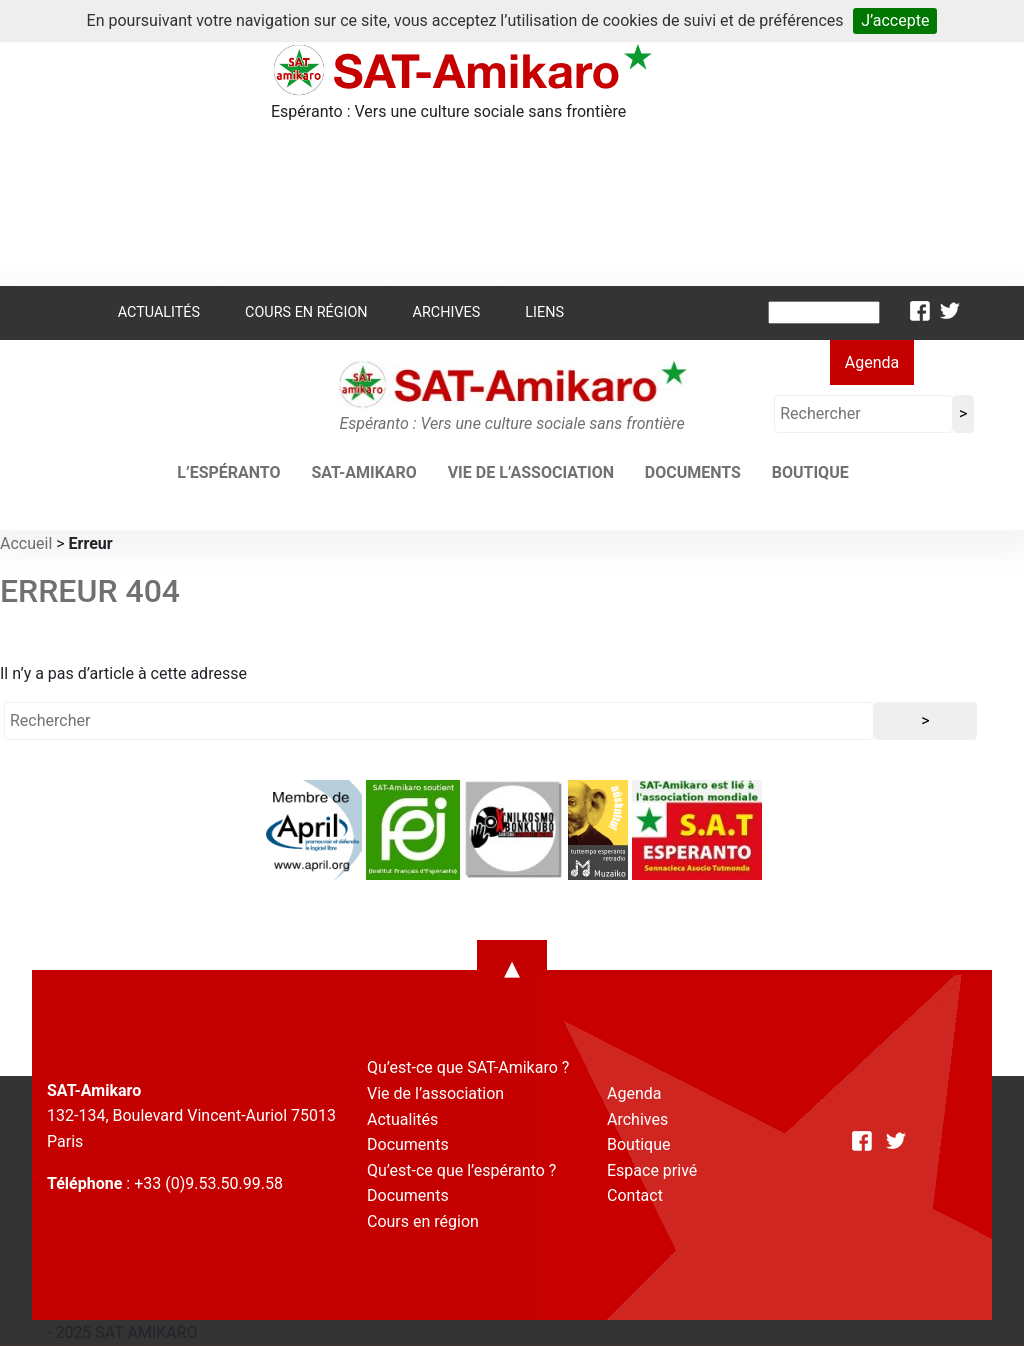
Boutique (810, 472)
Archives (447, 312)
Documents (693, 472)
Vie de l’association (531, 472)
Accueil (26, 543)
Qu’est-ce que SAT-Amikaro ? (468, 1067)
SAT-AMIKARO (363, 472)
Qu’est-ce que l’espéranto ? (461, 1170)
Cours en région (306, 312)
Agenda (872, 362)
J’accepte (895, 20)
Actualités (159, 312)
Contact (635, 1195)
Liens (544, 312)
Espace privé (652, 1170)
